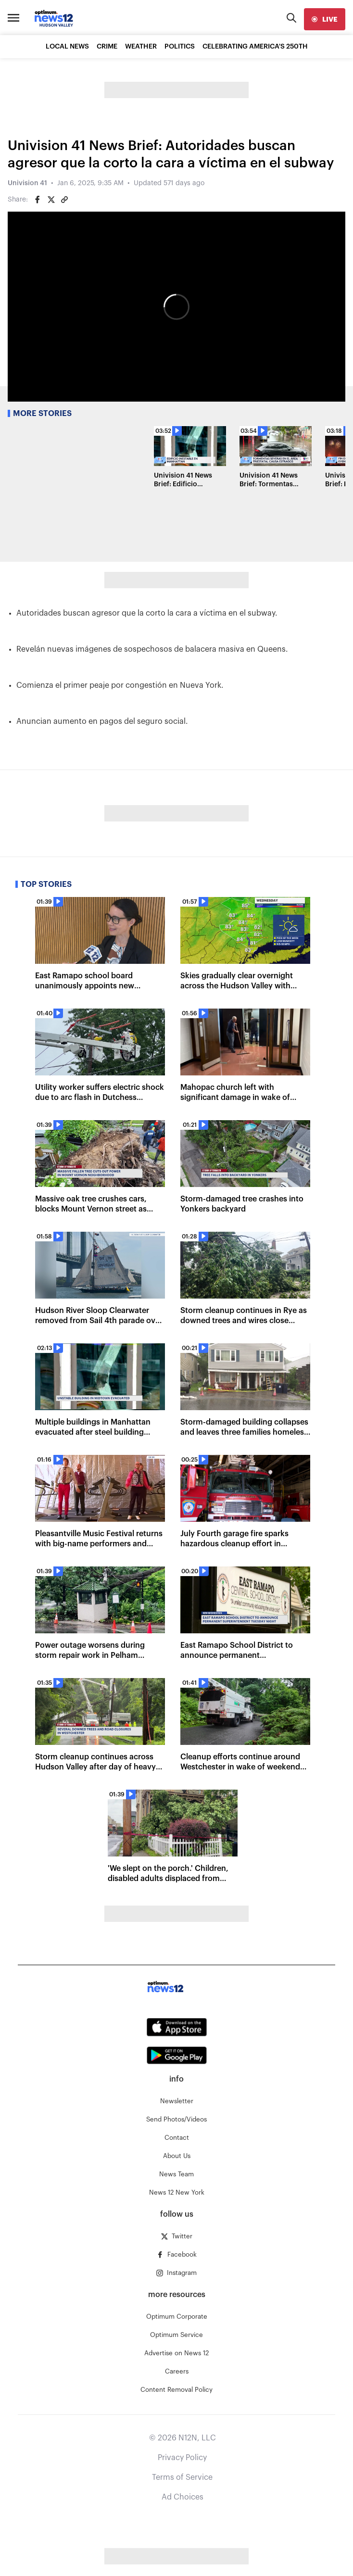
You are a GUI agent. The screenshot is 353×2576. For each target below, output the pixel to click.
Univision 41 (27, 183)
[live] (324, 19)
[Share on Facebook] (37, 199)
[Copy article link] (64, 199)
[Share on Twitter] (51, 199)
